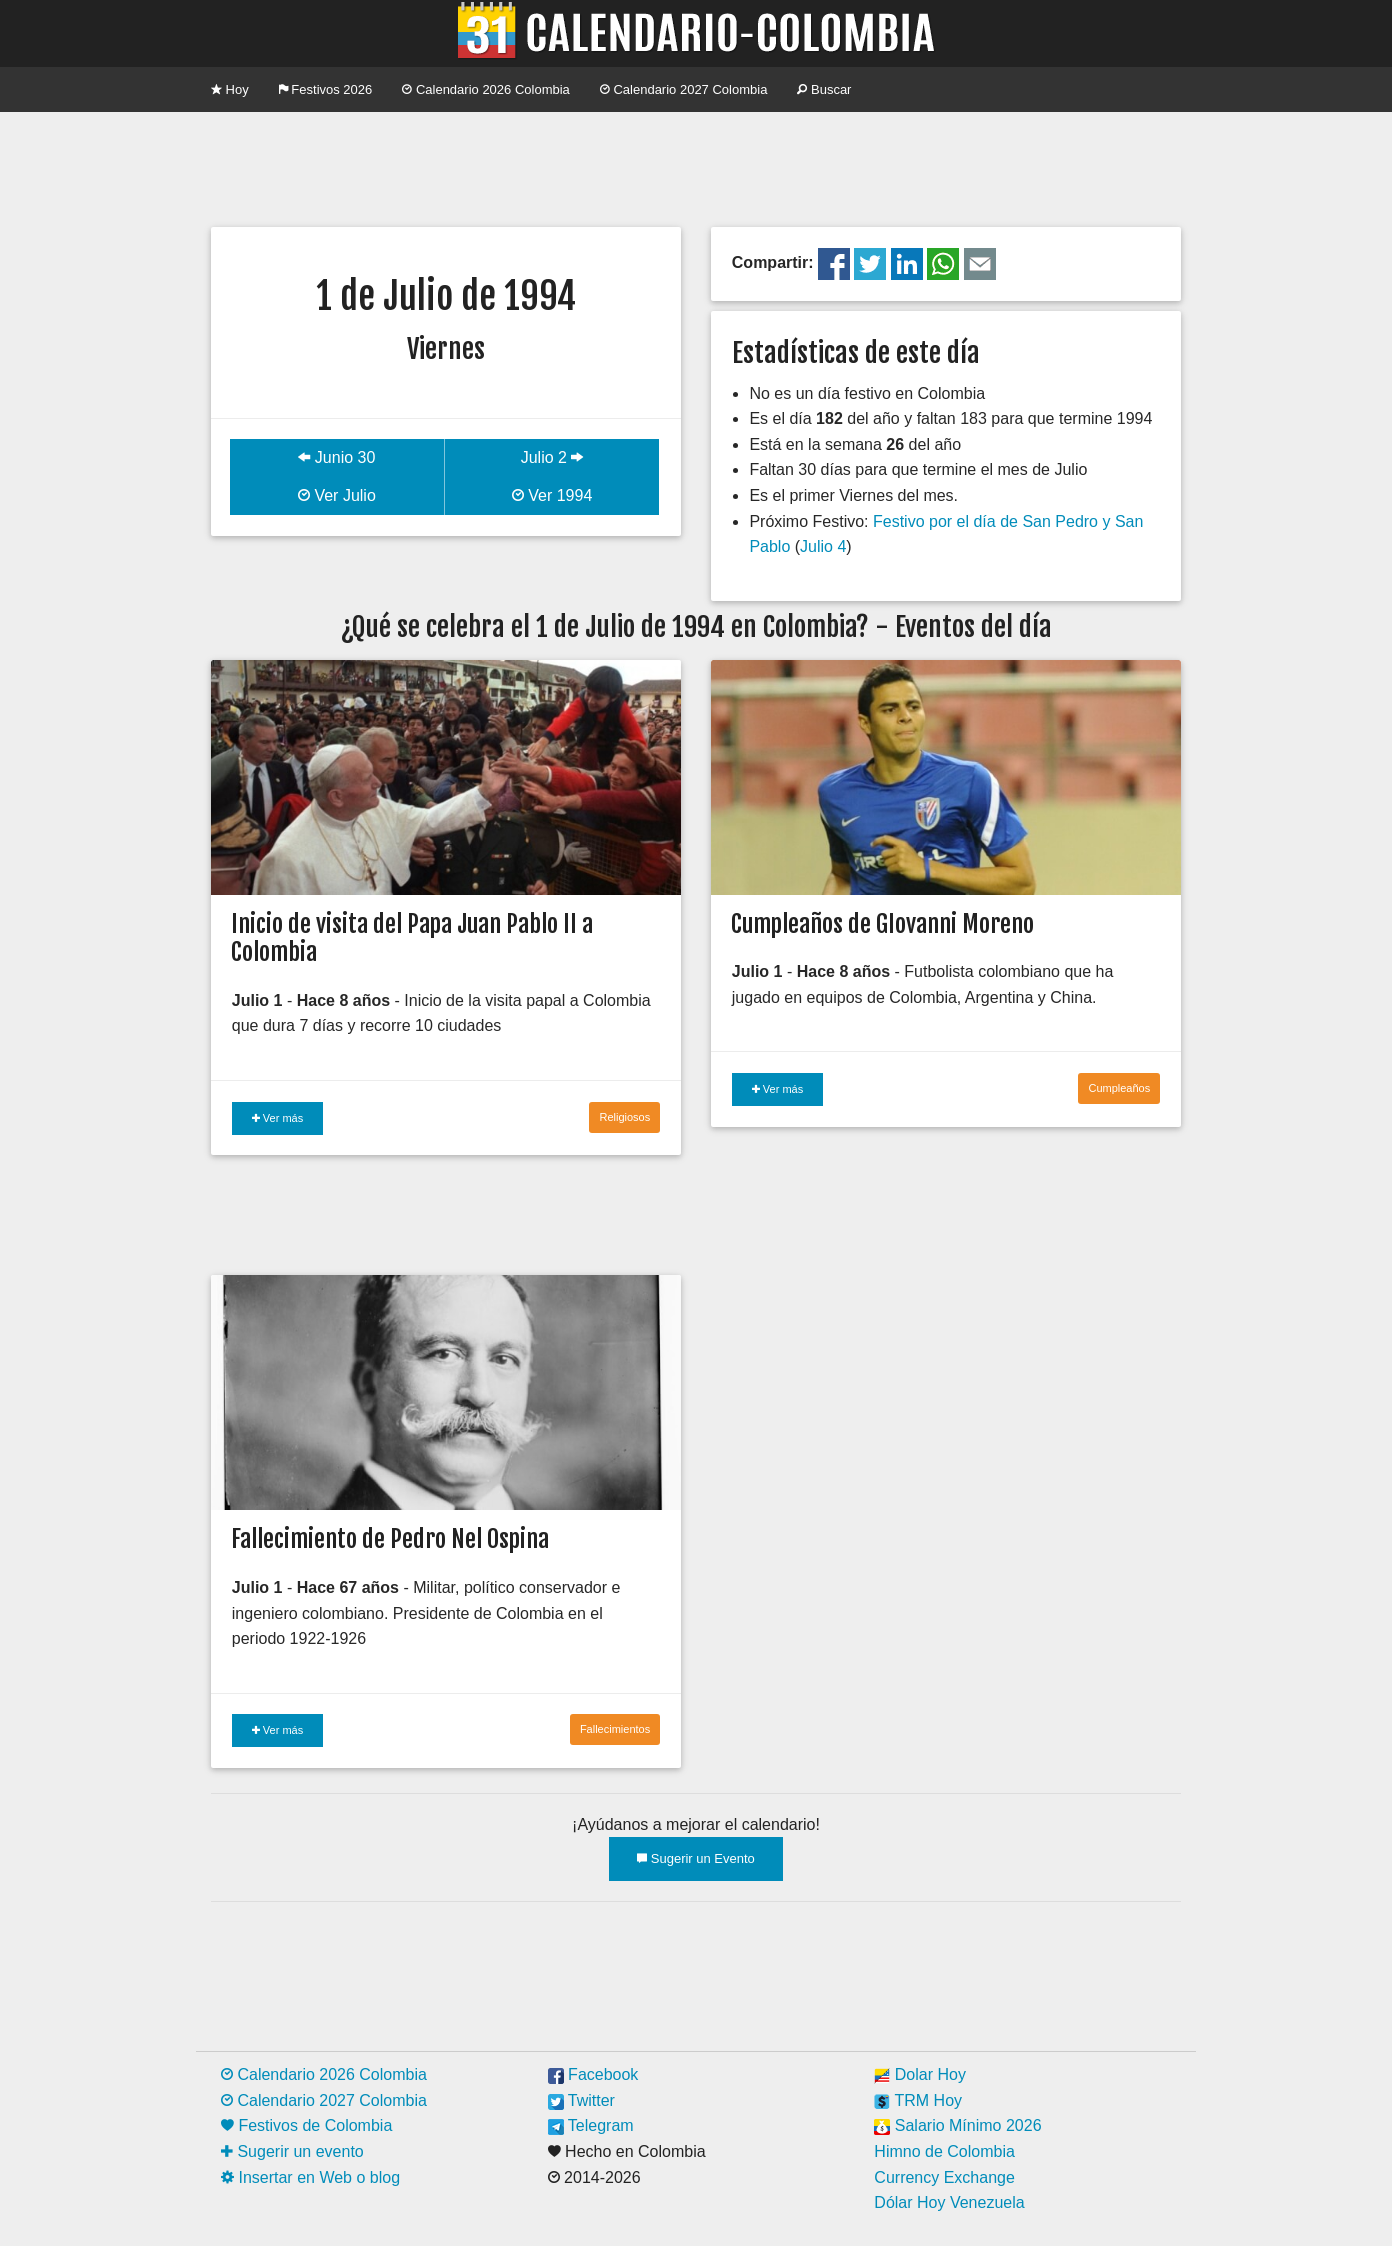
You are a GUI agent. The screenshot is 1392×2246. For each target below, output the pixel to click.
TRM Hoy (918, 2100)
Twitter (581, 2100)
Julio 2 (552, 457)
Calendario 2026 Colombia (486, 89)
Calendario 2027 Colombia (684, 89)
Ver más (277, 1118)
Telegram (591, 2125)
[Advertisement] (696, 167)
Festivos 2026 (326, 89)
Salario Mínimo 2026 (957, 2125)
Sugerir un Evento (696, 1858)
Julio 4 (823, 546)
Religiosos (624, 1117)
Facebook (593, 2074)
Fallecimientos (615, 1729)
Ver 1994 (552, 495)
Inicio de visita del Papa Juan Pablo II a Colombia (412, 938)
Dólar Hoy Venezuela (949, 2202)
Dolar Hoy (920, 2074)
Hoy (230, 89)
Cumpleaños (1119, 1088)
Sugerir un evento (292, 2151)
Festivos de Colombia (306, 2125)
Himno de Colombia (944, 2151)
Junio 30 (336, 457)
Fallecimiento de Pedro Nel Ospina (390, 1539)
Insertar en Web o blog (310, 2177)
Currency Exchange (944, 2177)
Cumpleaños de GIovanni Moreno (882, 924)
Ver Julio (337, 495)
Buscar (824, 89)
